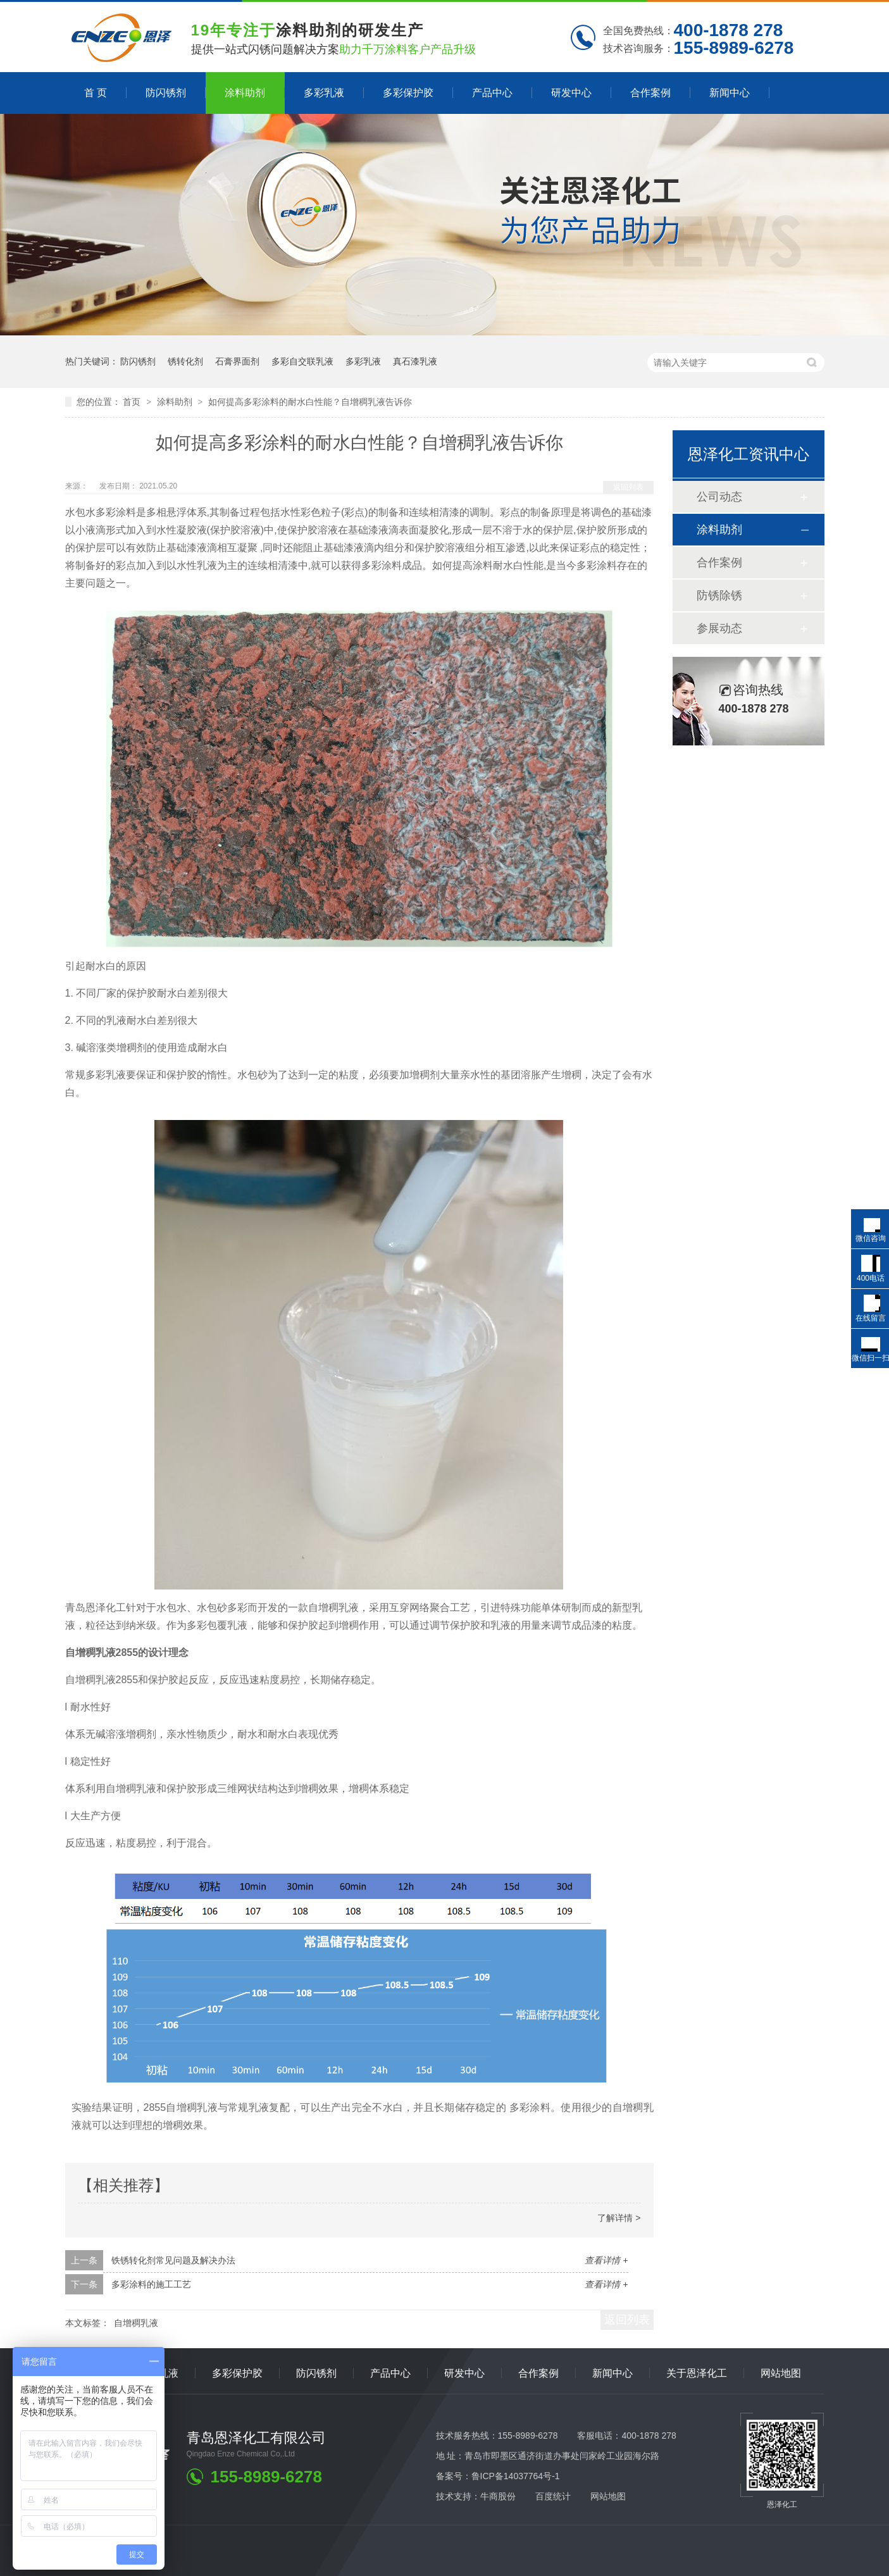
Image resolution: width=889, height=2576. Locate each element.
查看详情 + (606, 2260)
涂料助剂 (245, 92)
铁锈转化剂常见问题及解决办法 (173, 2260)
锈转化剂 (185, 361)
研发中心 (571, 92)
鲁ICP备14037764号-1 (515, 2476)
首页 (133, 402)
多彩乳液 (324, 92)
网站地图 (781, 2373)
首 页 (95, 92)
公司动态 (719, 496)
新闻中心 (729, 92)
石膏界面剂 (237, 361)
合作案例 (650, 92)
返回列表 (628, 487)
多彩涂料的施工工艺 (151, 2284)
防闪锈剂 (166, 92)
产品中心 (492, 92)
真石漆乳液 (415, 361)
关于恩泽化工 (696, 2373)
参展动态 (719, 628)
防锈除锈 (719, 595)
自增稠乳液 (136, 2323)
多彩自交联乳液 (302, 361)
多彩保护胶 (408, 92)
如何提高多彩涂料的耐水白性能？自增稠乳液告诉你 (310, 402)
